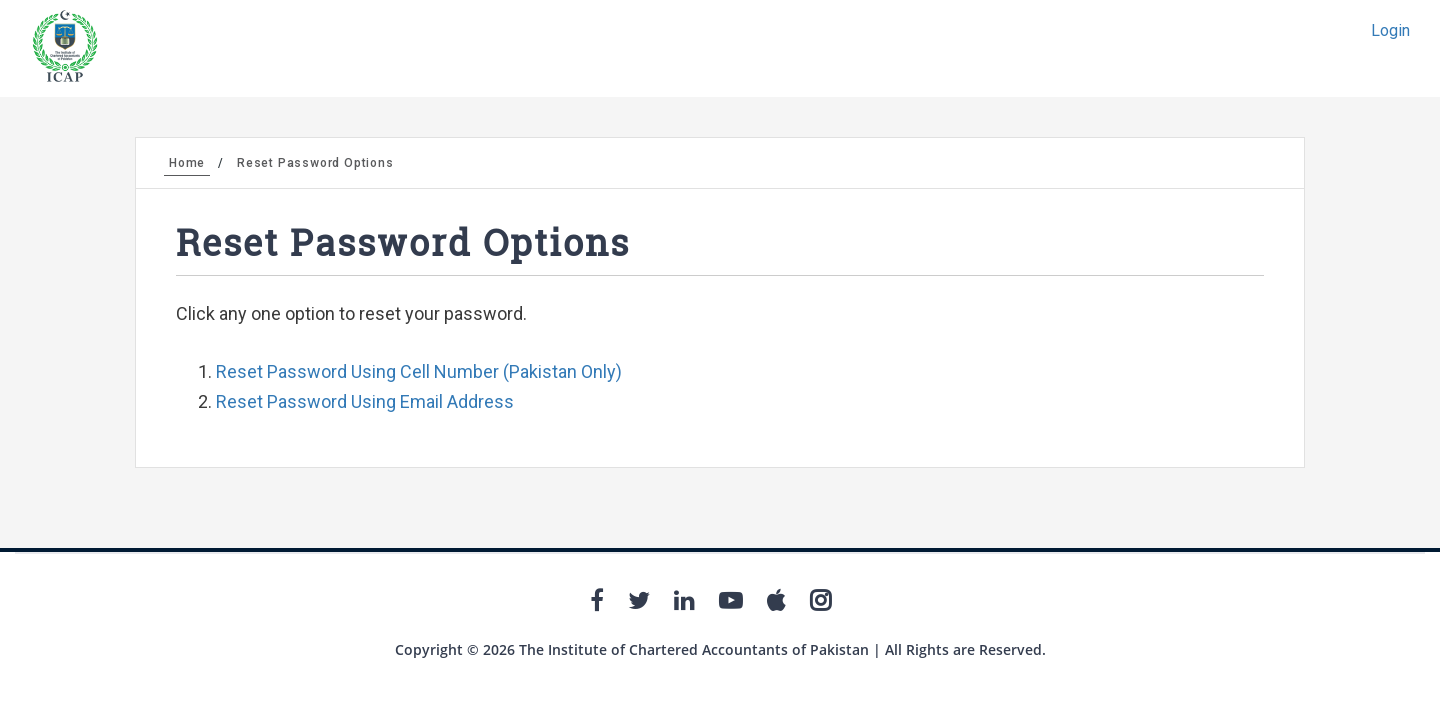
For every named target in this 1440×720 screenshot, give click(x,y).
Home (187, 163)
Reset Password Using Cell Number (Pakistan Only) (419, 371)
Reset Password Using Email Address (365, 401)
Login (1390, 30)
